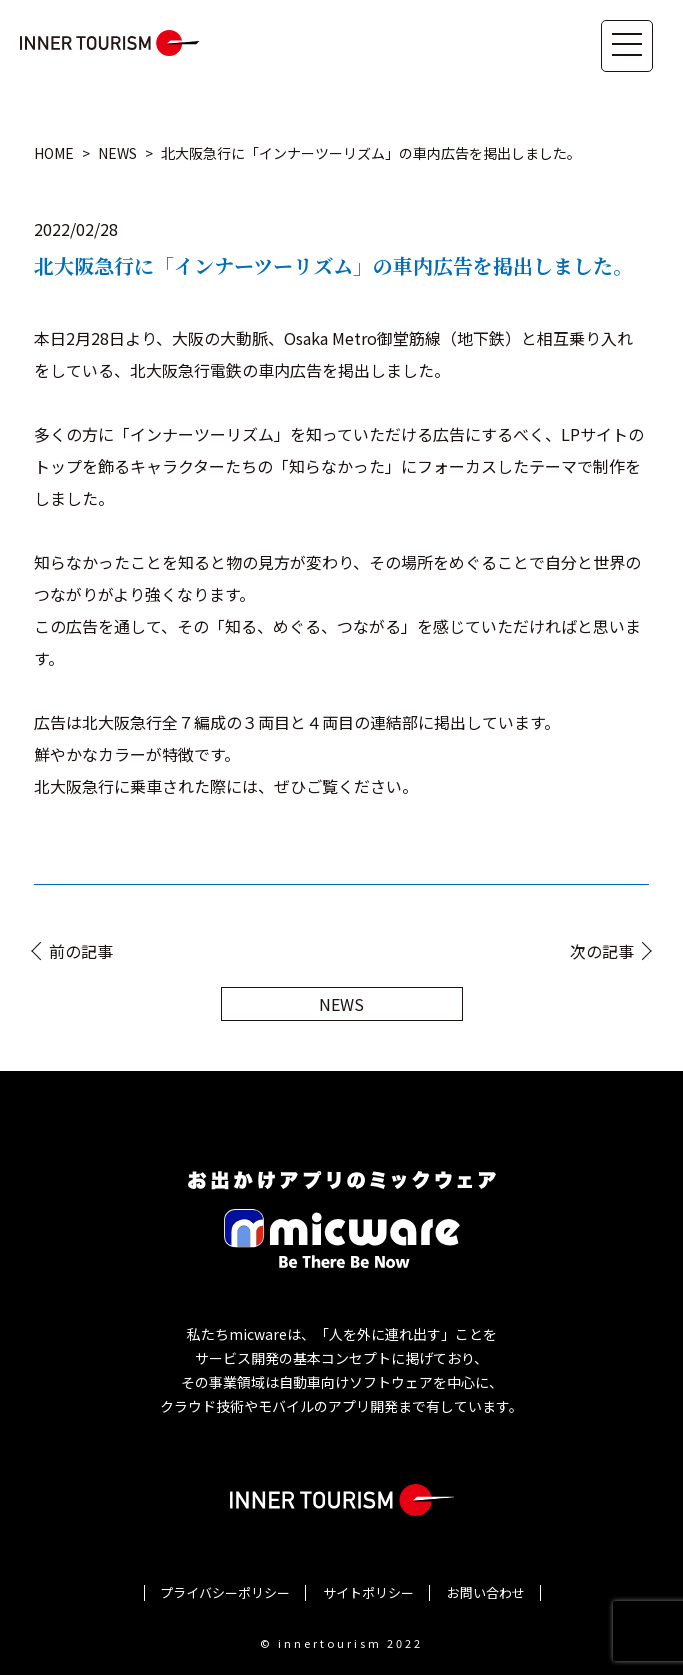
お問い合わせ (486, 1592)
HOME (54, 153)
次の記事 (602, 951)
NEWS (117, 153)
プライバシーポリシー (225, 1592)
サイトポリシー (368, 1592)
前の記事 (81, 951)
